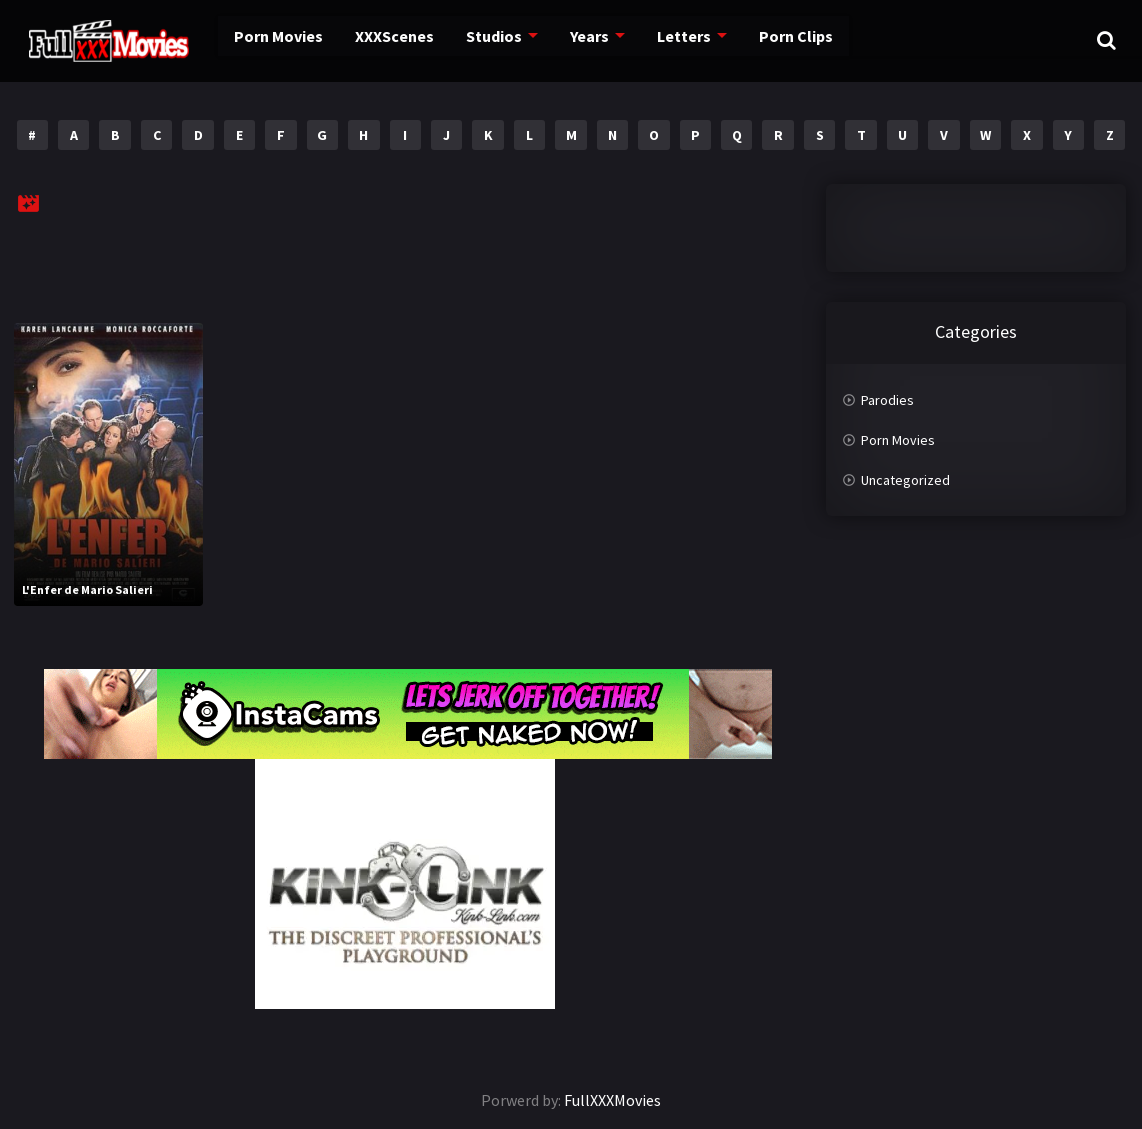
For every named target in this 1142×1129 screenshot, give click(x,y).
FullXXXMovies (612, 1100)
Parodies (887, 400)
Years (558, 40)
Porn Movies (254, 40)
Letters (650, 40)
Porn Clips (759, 40)
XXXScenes (367, 40)
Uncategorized (905, 480)
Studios (464, 40)
